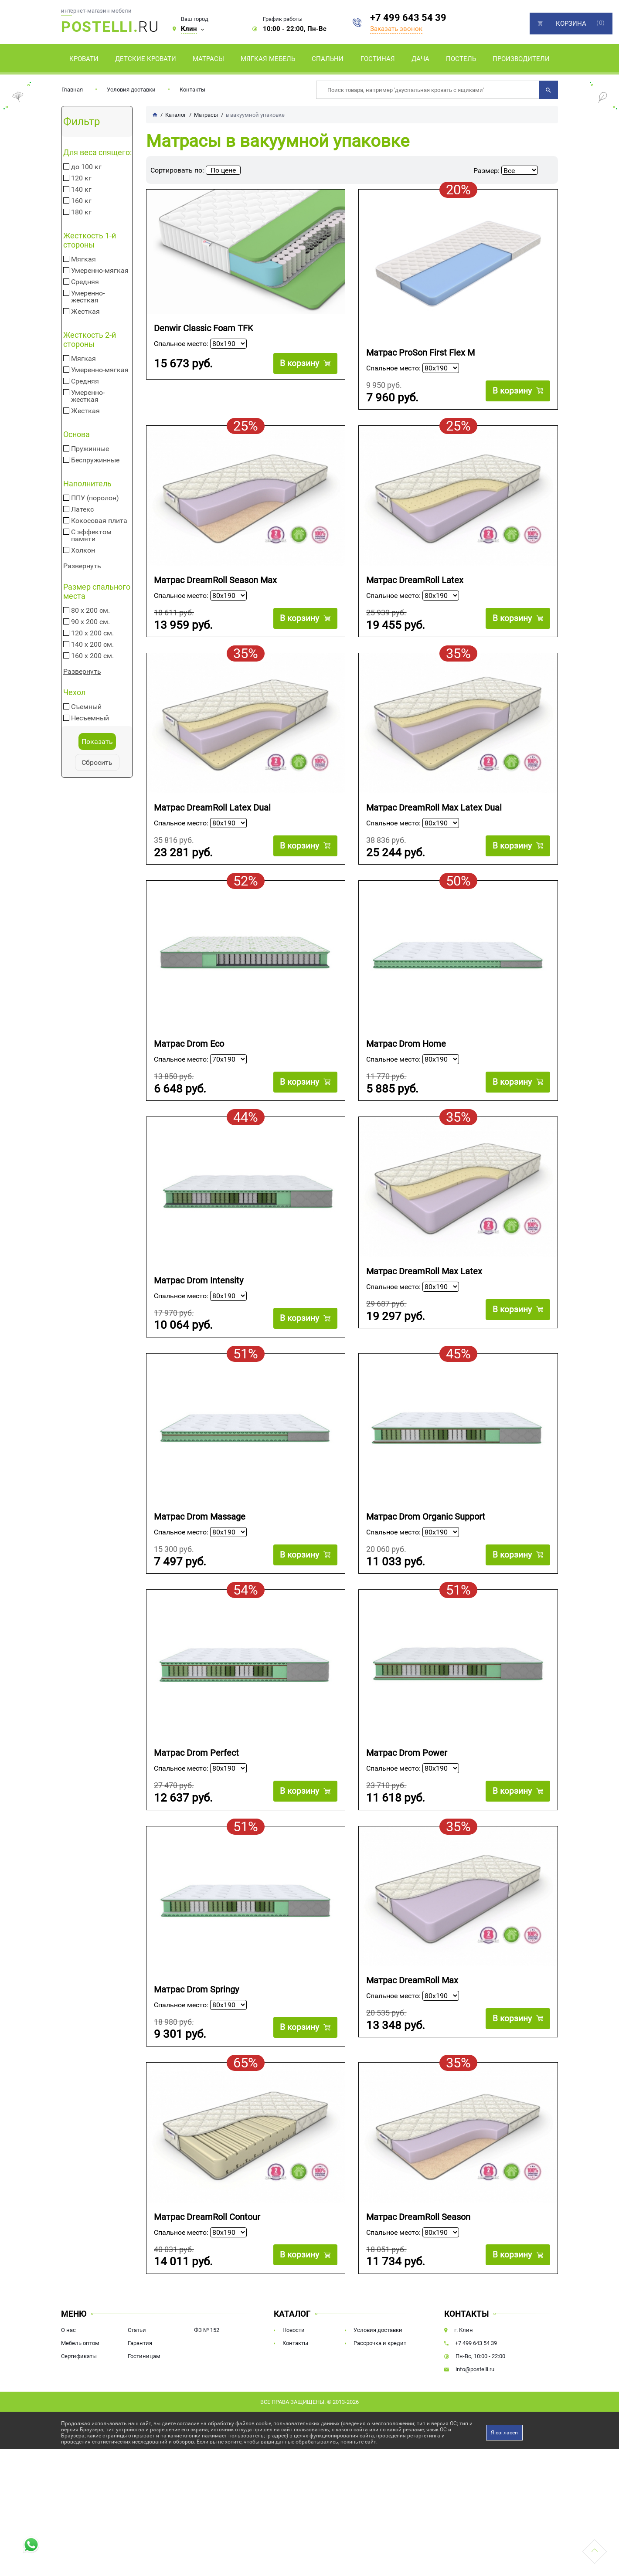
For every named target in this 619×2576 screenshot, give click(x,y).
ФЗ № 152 (206, 2365)
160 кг (81, 200)
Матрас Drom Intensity (198, 1296)
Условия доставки (131, 89)
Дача (420, 59)
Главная (72, 89)
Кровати (84, 59)
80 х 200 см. (90, 610)
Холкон (83, 550)
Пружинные (90, 448)
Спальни (328, 59)
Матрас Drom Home (406, 1056)
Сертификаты (79, 2391)
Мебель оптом (80, 2378)
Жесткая (85, 311)
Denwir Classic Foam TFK (203, 328)
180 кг (81, 212)
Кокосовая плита (99, 520)
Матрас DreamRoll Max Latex (424, 1287)
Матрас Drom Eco (189, 1056)
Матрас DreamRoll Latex (414, 584)
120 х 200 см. (92, 633)
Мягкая (83, 259)
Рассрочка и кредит (380, 2378)
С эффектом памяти (91, 536)
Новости (293, 2365)
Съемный (86, 706)
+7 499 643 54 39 (408, 17)
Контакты (192, 89)
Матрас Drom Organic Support (425, 1536)
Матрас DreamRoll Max (412, 2008)
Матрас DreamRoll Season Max (215, 584)
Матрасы (208, 59)
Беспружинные (95, 460)
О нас (68, 2365)
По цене (223, 170)
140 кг (81, 189)
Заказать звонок (396, 29)
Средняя (85, 281)
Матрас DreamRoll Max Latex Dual (434, 816)
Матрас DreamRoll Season (418, 2248)
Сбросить (97, 762)
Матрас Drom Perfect (196, 1777)
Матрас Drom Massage (199, 1536)
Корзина (571, 23)
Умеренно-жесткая (88, 297)
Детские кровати (145, 59)
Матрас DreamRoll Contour (207, 2248)
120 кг (81, 178)
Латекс (82, 509)
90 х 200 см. (90, 621)
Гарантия (140, 2378)
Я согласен (504, 2467)
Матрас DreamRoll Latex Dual (212, 816)
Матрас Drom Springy (196, 2017)
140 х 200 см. (92, 644)
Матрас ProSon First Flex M (420, 353)
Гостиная (378, 59)
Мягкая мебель (268, 59)
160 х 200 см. (92, 655)
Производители (521, 59)
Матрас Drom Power (406, 1777)
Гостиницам (144, 2391)
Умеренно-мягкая (100, 270)
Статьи (137, 2365)
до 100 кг (86, 166)
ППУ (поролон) (95, 498)
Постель (461, 59)
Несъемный (90, 718)
